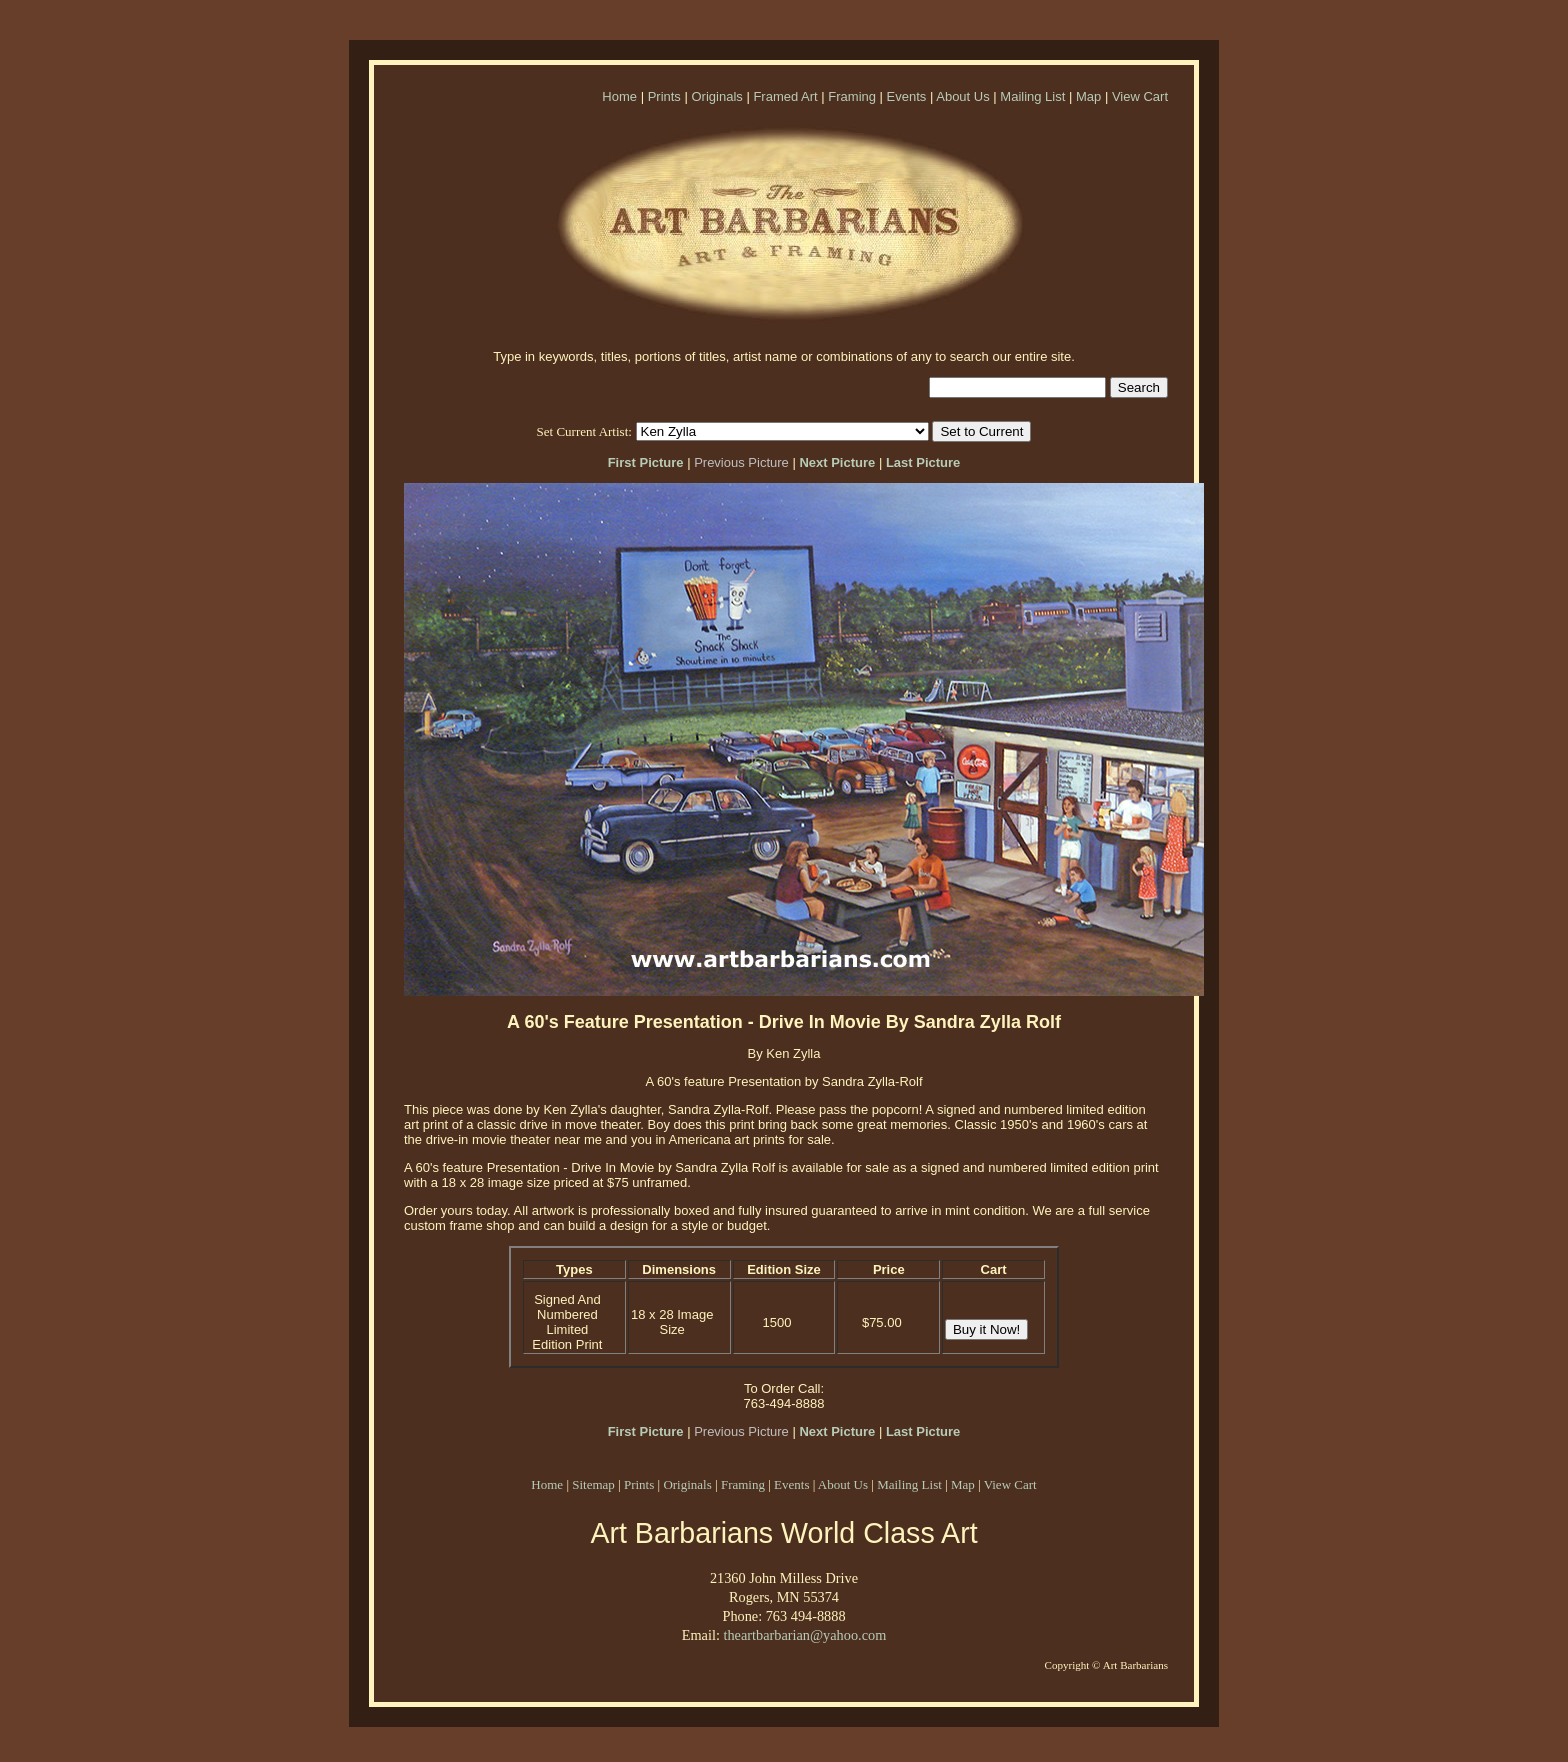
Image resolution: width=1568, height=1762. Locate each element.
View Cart (1140, 96)
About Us (962, 96)
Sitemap (593, 1484)
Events (907, 96)
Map (1088, 96)
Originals (716, 96)
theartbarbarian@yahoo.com (804, 1635)
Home (619, 96)
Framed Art (785, 96)
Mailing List (1032, 96)
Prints (664, 96)
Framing (852, 96)
